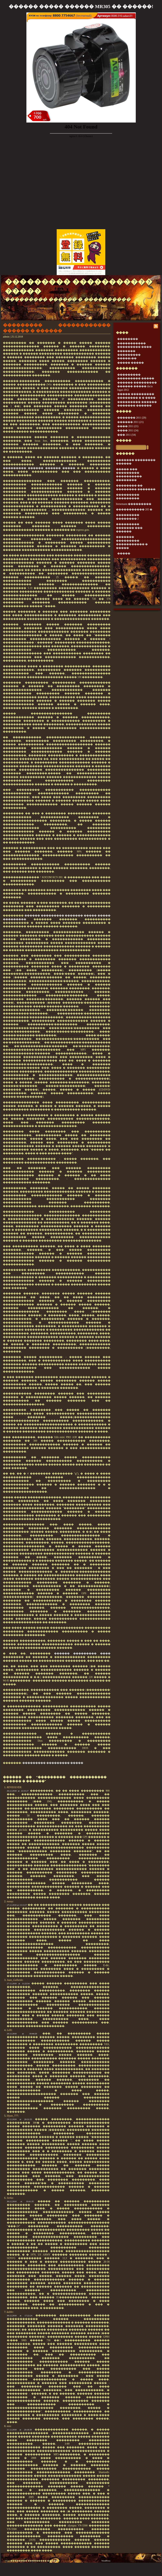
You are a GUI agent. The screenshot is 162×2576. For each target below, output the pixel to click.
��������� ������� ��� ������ (129, 528)
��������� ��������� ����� (52, 1762)
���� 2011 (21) (127, 426)
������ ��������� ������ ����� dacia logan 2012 (137, 386)
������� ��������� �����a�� (129, 355)
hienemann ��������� (133, 504)
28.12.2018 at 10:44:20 (22, 2033)
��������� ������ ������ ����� (39, 468)
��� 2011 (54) (126, 434)
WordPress (105, 2561)
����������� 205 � (134, 509)
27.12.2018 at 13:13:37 (17, 1905)
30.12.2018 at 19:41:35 (20, 2201)
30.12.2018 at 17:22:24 (19, 2315)
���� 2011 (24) (127, 430)
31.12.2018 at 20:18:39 (19, 2429)
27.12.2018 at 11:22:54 (18, 1983)
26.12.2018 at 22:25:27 (18, 1791)
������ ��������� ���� (82, 1653)
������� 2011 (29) (131, 417)
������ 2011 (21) (130, 422)
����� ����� (130, 362)
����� (123, 440)
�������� (127, 339)
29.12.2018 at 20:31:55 (19, 2119)
